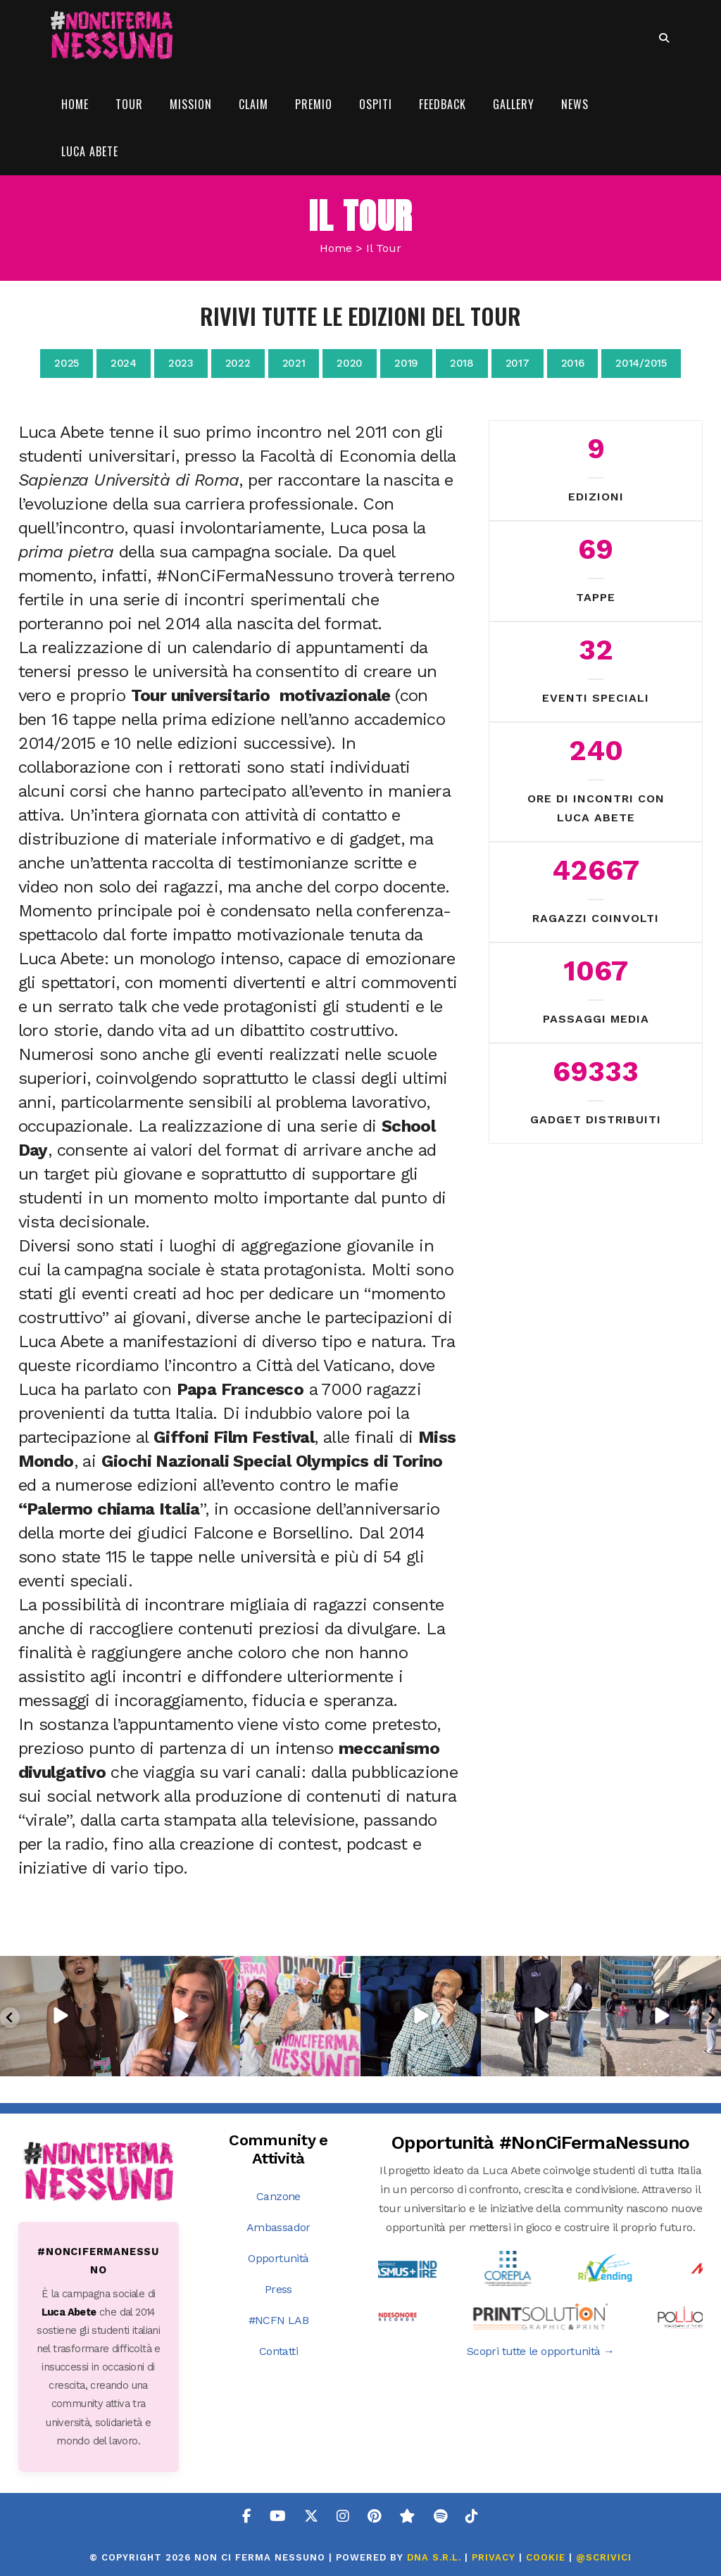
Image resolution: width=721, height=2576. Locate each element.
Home (336, 248)
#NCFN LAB (279, 2320)
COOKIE (545, 2557)
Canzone (278, 2196)
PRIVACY (493, 2557)
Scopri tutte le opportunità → (541, 2351)
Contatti (278, 2351)
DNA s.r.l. (436, 2557)
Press (278, 2289)
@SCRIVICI (604, 2557)
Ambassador (278, 2227)
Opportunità (278, 2258)
